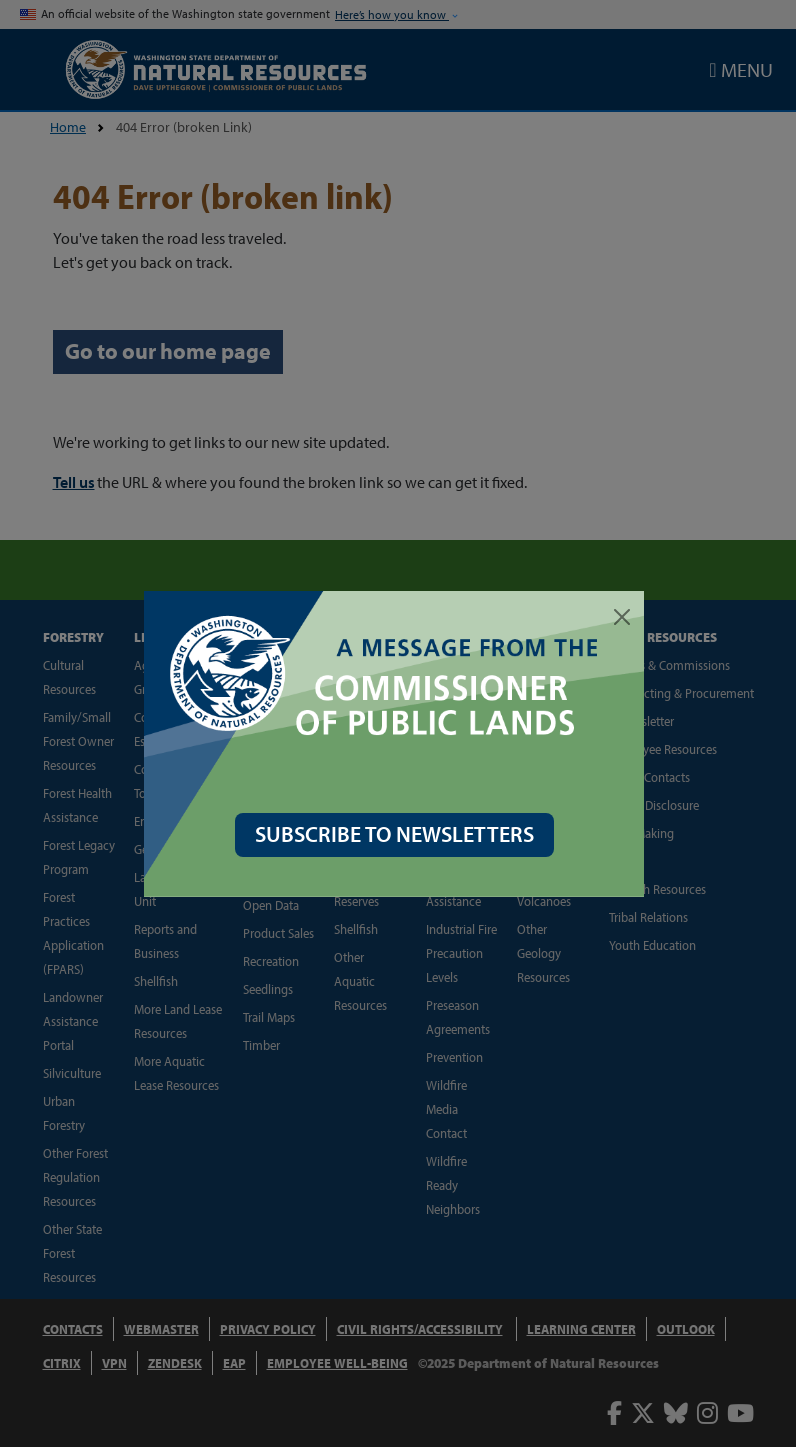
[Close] (626, 617)
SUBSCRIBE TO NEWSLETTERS (398, 834)
